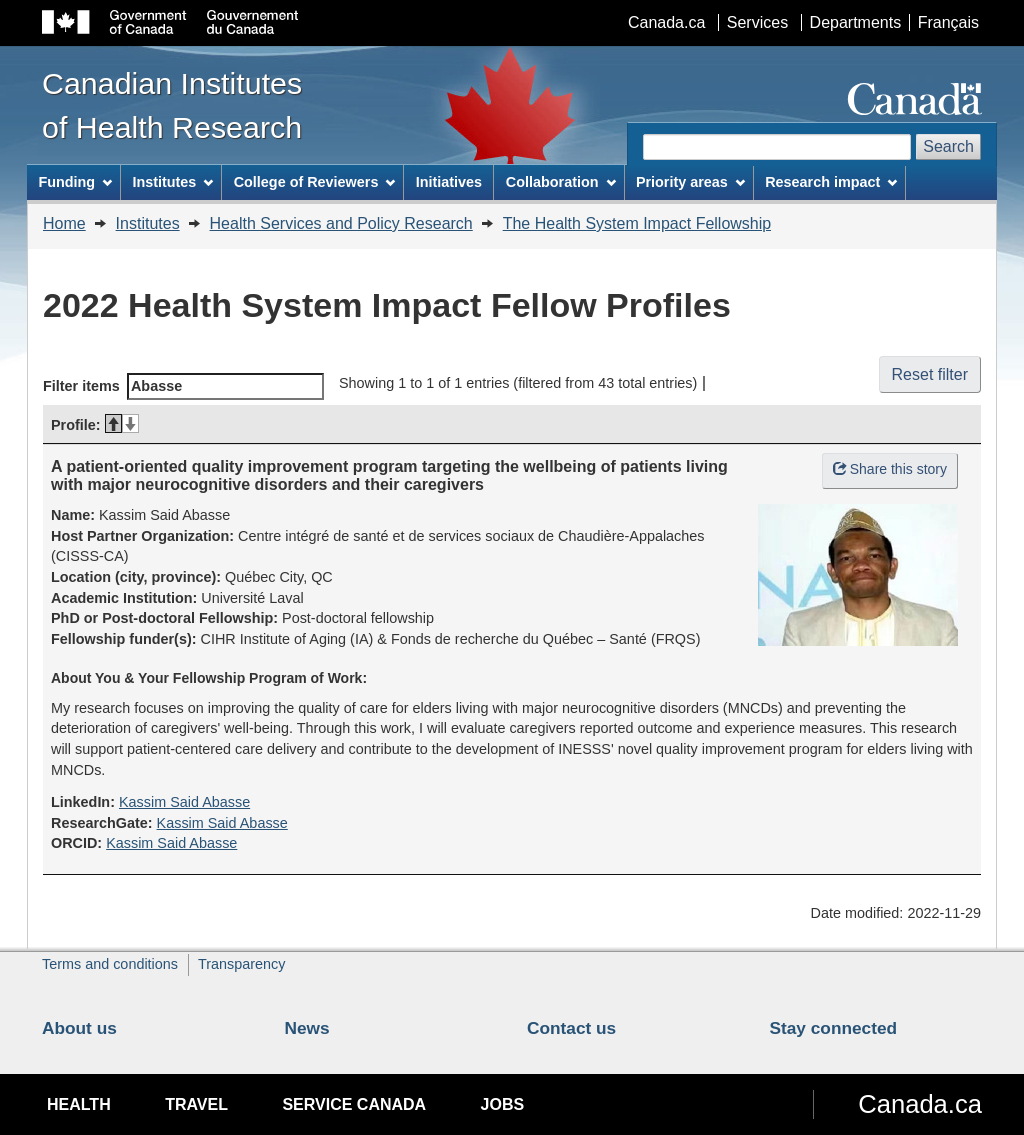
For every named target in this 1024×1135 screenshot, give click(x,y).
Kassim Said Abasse (184, 802)
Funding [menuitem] (75, 182)
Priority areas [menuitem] (690, 182)
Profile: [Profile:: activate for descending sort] (95, 425)
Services (757, 22)
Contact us (571, 1028)
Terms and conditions (110, 964)
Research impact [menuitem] (831, 182)
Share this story (890, 469)
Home (64, 223)
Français (948, 22)
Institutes (148, 223)
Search (948, 146)
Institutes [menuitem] (172, 182)
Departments (856, 22)
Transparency (241, 964)
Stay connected (834, 1028)
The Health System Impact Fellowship (637, 223)
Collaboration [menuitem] (561, 182)
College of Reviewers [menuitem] (315, 182)
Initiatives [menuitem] (449, 182)
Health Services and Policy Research (341, 223)
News (307, 1028)
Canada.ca (666, 22)
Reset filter (930, 374)
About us (79, 1028)
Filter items (183, 386)
